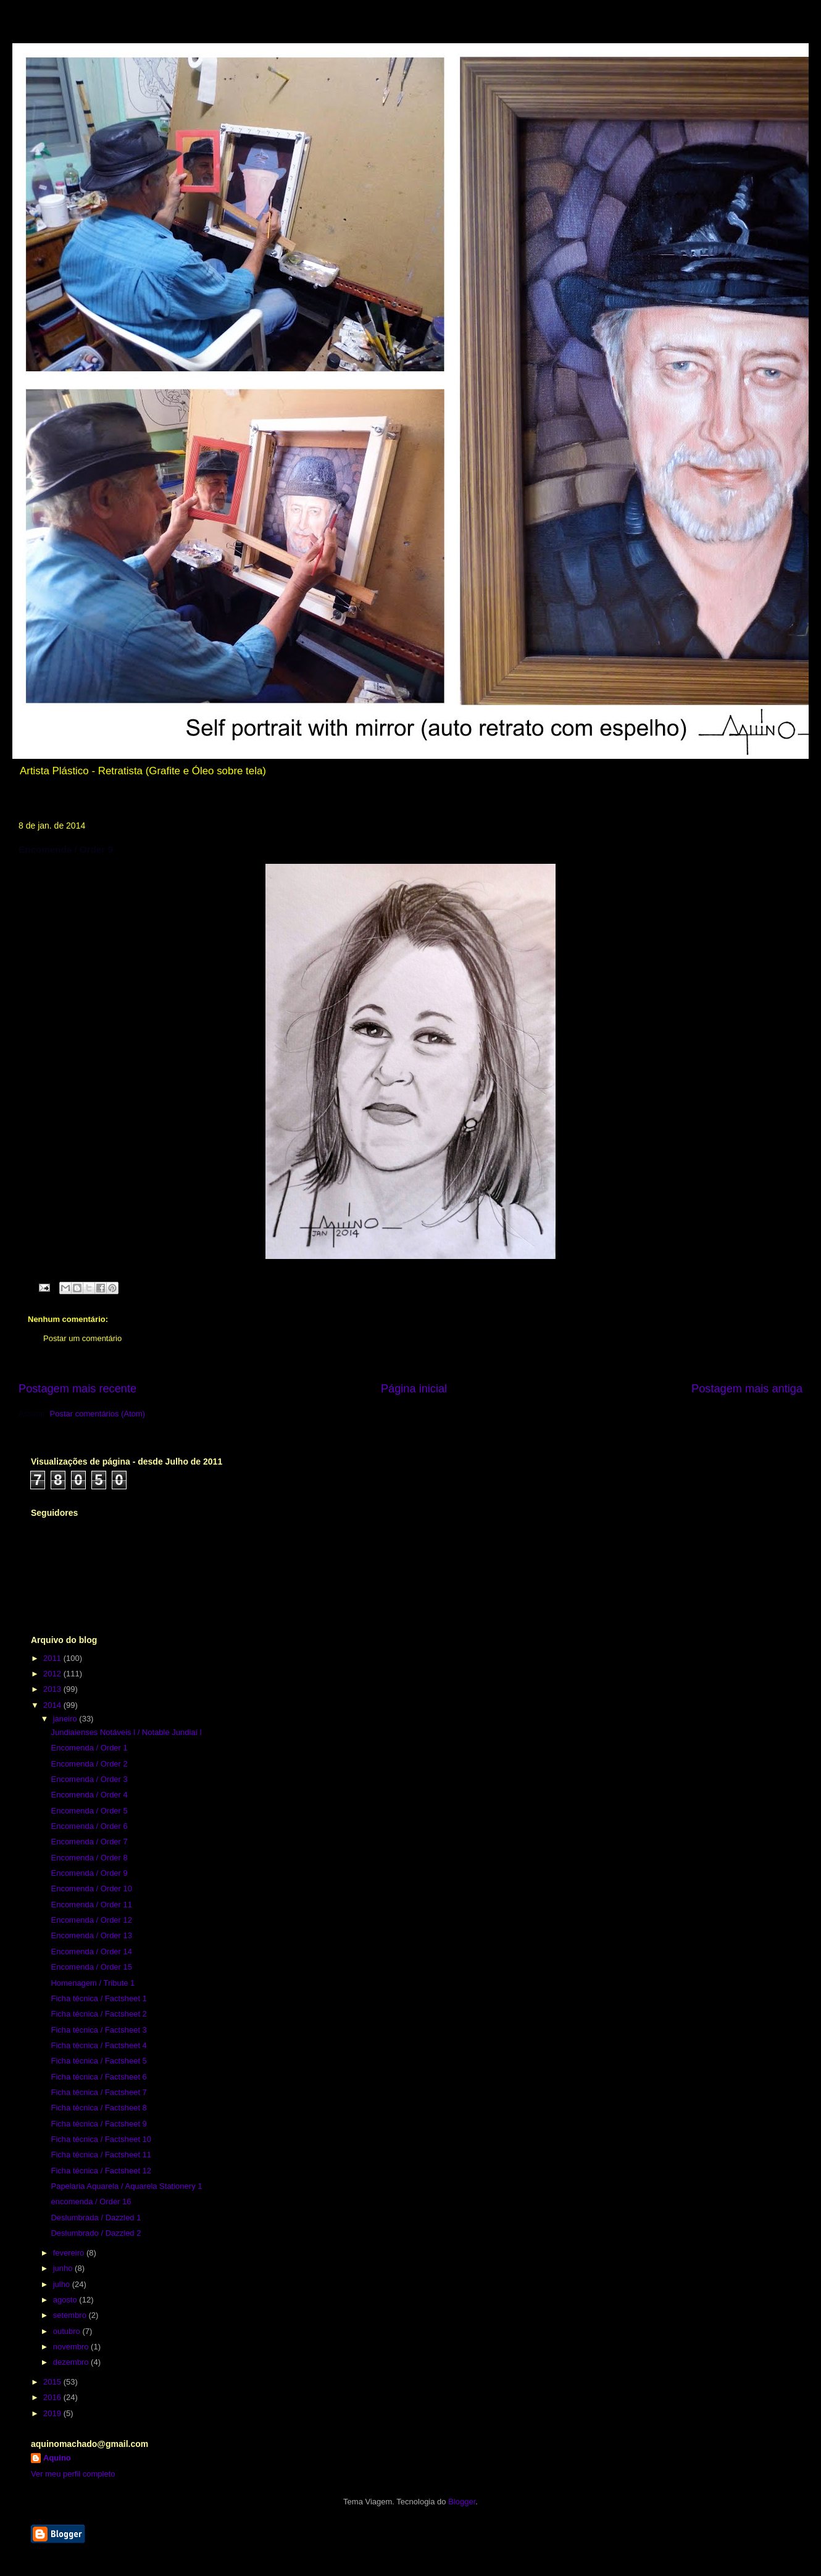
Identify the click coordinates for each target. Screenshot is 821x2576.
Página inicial (414, 1388)
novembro (72, 2346)
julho (62, 2284)
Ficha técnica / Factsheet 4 (98, 2045)
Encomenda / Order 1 (89, 1747)
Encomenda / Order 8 (89, 1857)
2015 (53, 2381)
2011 (53, 1658)
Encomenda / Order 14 (91, 1951)
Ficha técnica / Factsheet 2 (98, 2013)
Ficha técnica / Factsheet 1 (98, 1998)
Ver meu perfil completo (73, 2473)
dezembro (72, 2362)
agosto (66, 2299)
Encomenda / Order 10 (91, 1888)
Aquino (57, 2457)
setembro (71, 2315)
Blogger (461, 2501)
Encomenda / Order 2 (89, 1763)
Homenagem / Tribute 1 (93, 1983)
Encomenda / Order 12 (91, 1920)
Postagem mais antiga (746, 1388)
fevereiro (69, 2252)
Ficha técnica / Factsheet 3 (98, 2029)
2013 (53, 1689)
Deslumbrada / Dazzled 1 (96, 2217)
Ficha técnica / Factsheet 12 (101, 2170)
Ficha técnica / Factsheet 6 (98, 2076)
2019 (53, 2413)
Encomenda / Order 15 (91, 1967)
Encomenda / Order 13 (91, 1935)
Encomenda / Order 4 (89, 1794)
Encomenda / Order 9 (89, 1873)
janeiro (66, 1718)
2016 (53, 2397)
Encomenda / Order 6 (89, 1826)
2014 (53, 1705)
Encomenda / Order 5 (89, 1810)
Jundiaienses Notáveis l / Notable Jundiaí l (126, 1732)
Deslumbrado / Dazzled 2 (96, 2233)
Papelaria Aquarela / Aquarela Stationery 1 (126, 2186)
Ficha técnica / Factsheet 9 (98, 2123)
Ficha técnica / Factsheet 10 (101, 2139)
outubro (68, 2331)
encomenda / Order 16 (91, 2201)
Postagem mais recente (77, 1388)
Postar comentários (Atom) (98, 1413)
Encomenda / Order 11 (91, 1904)
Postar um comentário (82, 1338)
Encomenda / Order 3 (89, 1779)
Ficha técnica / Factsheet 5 (98, 2060)
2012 (53, 1673)
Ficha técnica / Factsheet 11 (101, 2154)
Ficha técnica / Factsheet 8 (98, 2107)
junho (64, 2268)
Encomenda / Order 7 (89, 1841)
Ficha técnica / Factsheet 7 (98, 2092)
